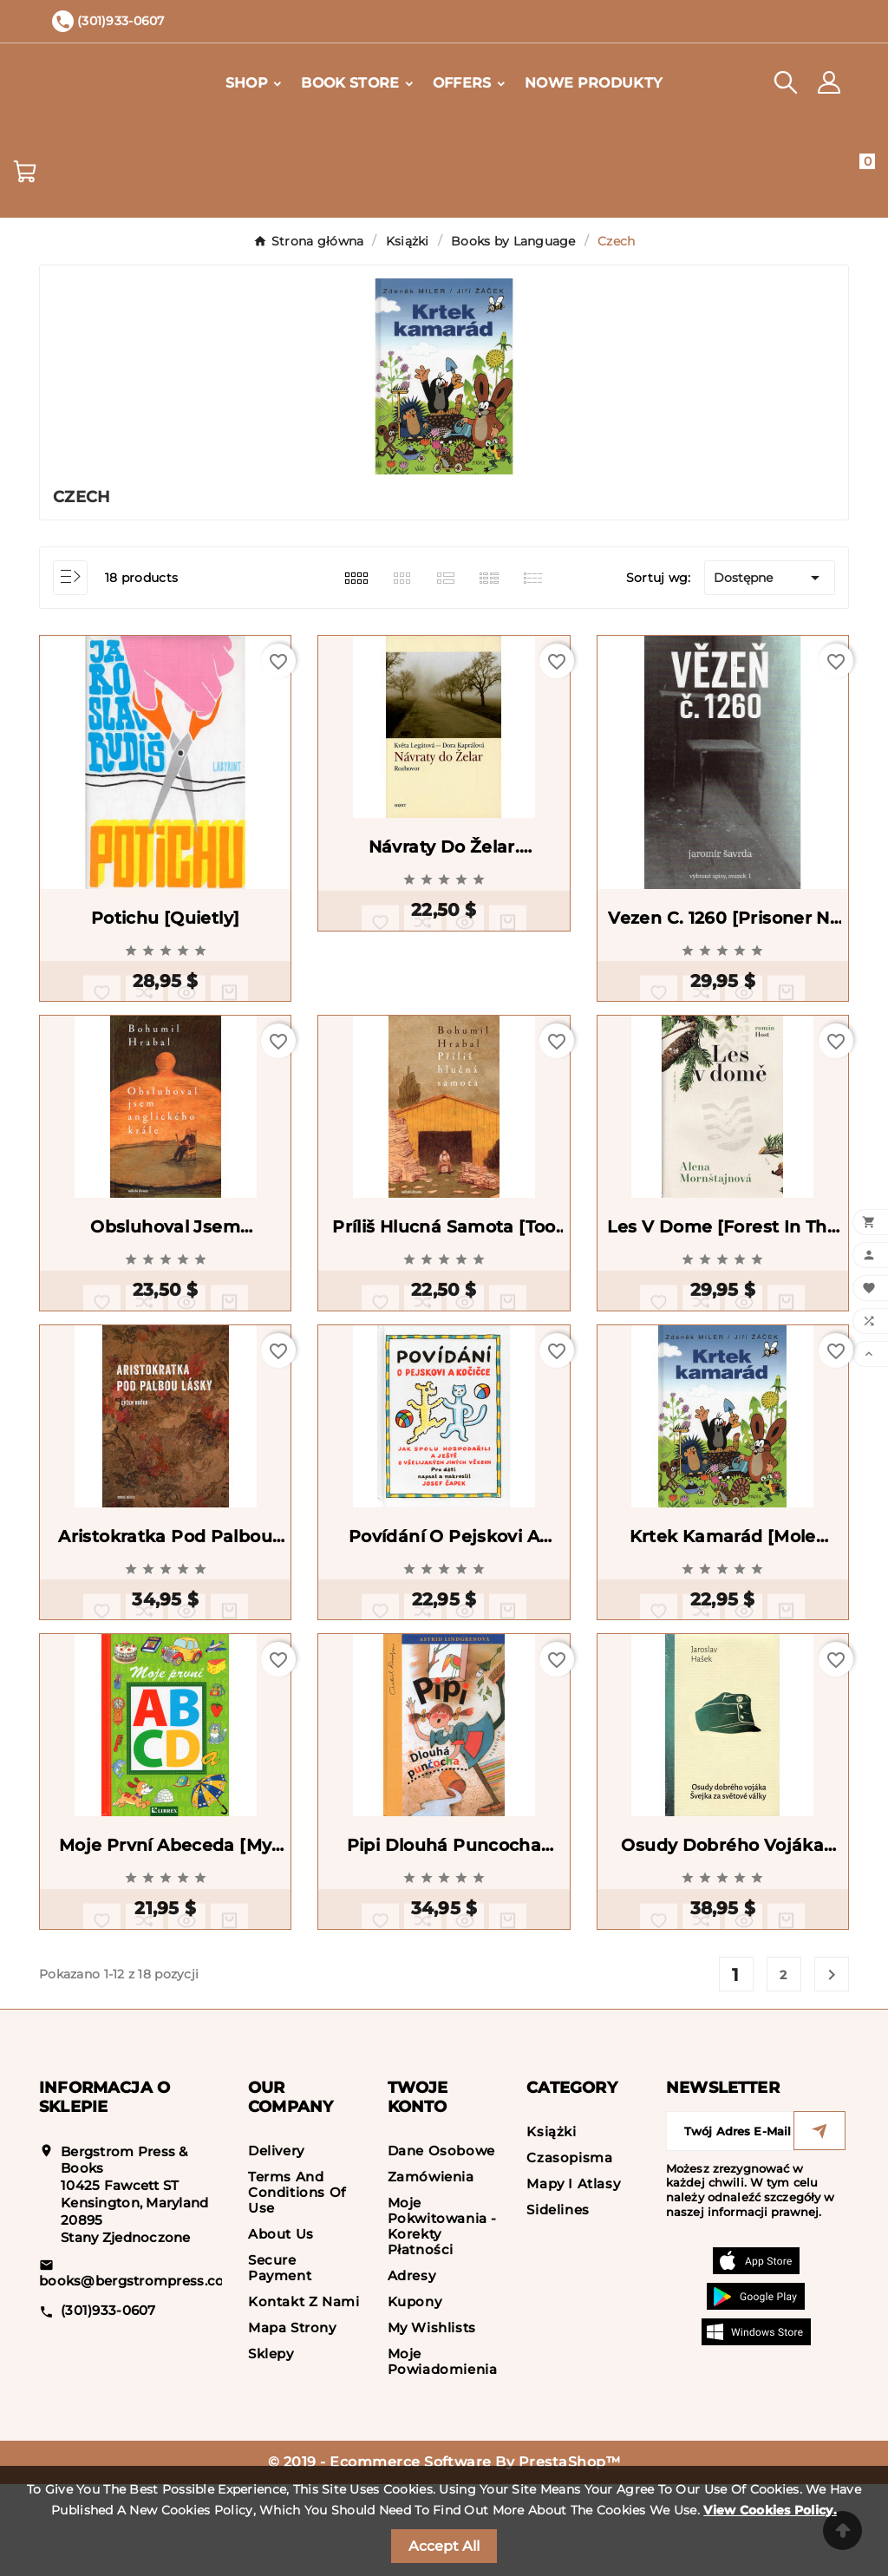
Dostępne (770, 577)
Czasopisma (569, 2249)
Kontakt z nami (303, 2393)
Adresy (412, 2367)
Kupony (415, 2393)
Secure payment (279, 2360)
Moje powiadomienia (443, 2453)
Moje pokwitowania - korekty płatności (442, 2318)
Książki (551, 2223)
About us (281, 2326)
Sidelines (557, 2301)
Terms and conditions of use (297, 2284)
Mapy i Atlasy (573, 2275)
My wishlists (432, 2419)
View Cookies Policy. (770, 2510)
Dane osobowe (441, 2242)
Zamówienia (431, 2268)
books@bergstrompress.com (138, 2372)
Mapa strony (292, 2419)
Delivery (276, 2242)
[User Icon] (829, 82)
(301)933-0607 (108, 2402)
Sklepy (271, 2445)
